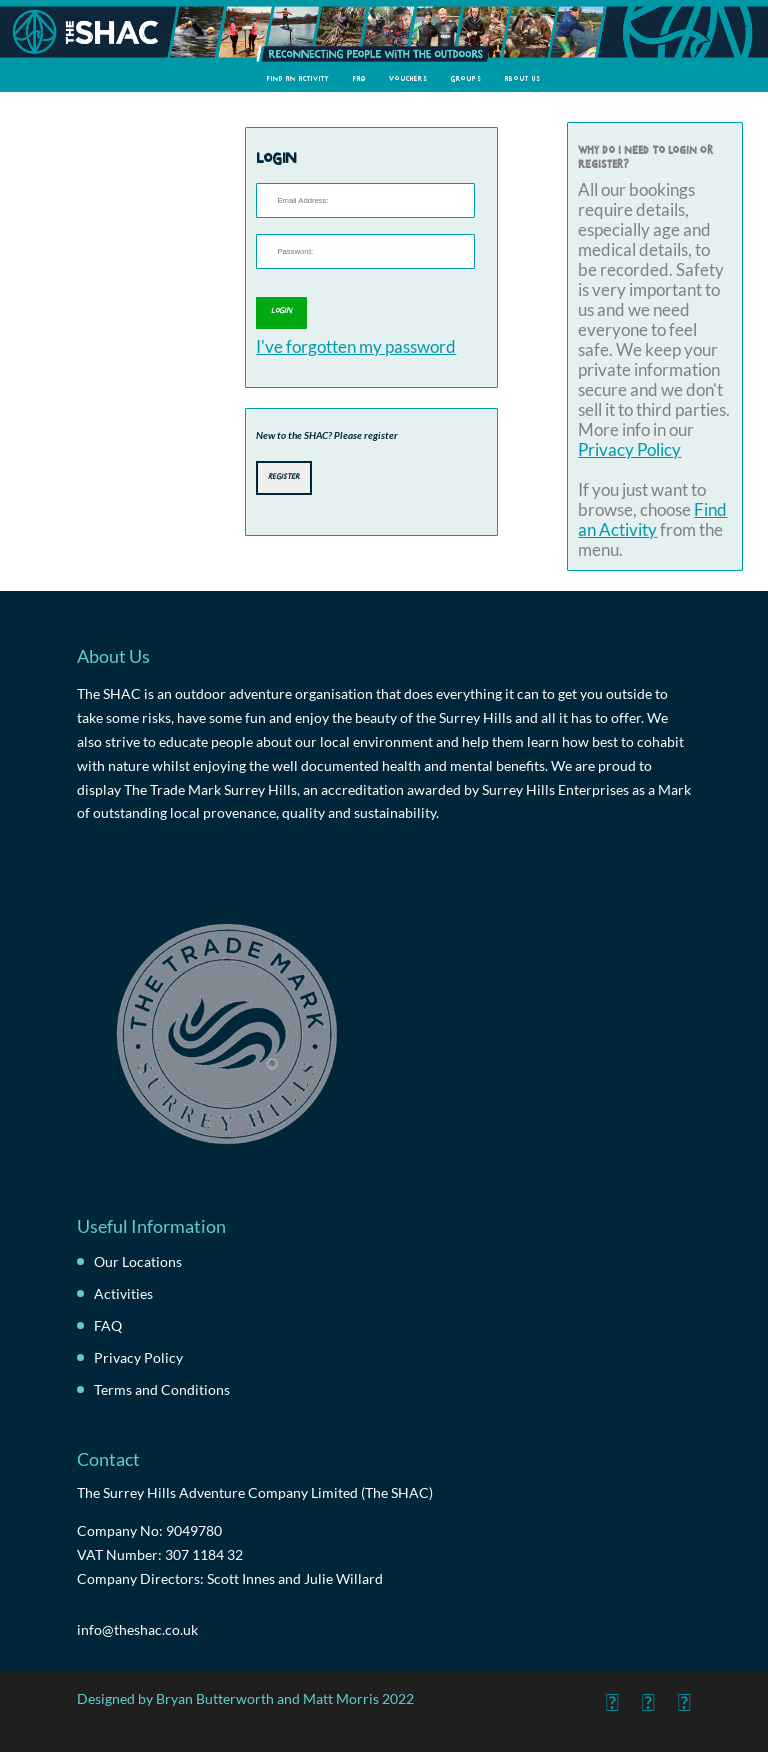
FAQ (359, 77)
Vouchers (408, 77)
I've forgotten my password (356, 347)
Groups (466, 77)
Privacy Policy (629, 450)
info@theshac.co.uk (137, 1629)
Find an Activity (298, 77)
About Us (523, 77)
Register (284, 475)
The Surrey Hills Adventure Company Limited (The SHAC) (255, 1492)
